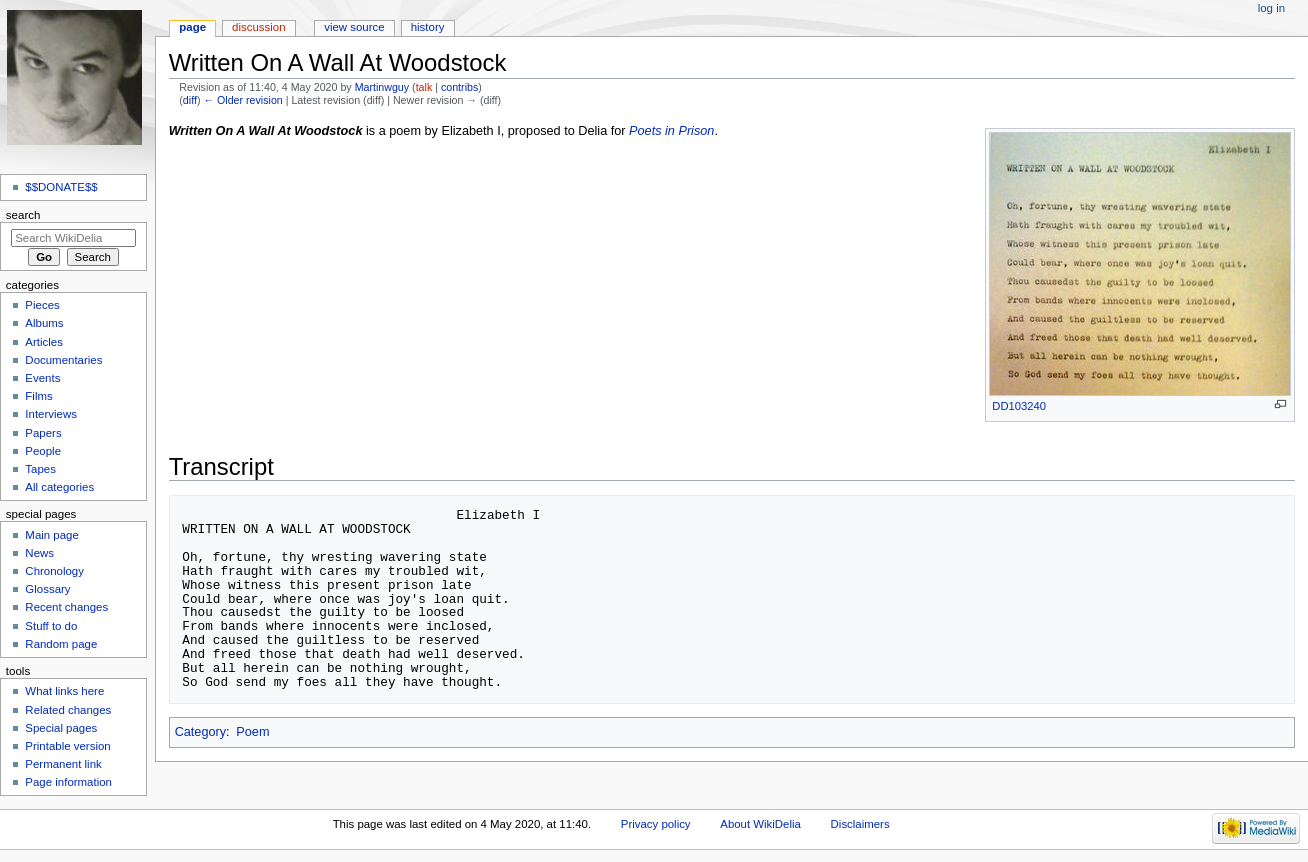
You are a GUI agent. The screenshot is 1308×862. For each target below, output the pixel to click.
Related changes (68, 710)
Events (42, 378)
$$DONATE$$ (61, 187)
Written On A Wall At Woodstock (266, 131)
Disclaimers (860, 824)
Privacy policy (656, 824)
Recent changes (66, 607)
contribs (459, 87)
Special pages (61, 728)
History (428, 27)
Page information (68, 782)
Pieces (42, 305)
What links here (64, 691)
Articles (44, 342)
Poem (252, 732)
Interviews (51, 414)
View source (354, 27)
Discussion (258, 27)
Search (23, 215)
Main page (52, 535)
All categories (59, 487)
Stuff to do (51, 626)
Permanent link (63, 764)
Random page (61, 644)
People (43, 451)
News (39, 553)
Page (192, 27)
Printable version (67, 746)
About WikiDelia (760, 824)
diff (190, 100)
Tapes (40, 469)
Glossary (47, 589)
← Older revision (242, 100)
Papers (43, 433)
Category (200, 732)
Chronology (54, 571)
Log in (1271, 8)
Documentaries (63, 360)
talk (424, 87)
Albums (44, 323)
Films (38, 396)
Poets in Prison (671, 131)
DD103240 (1019, 406)
